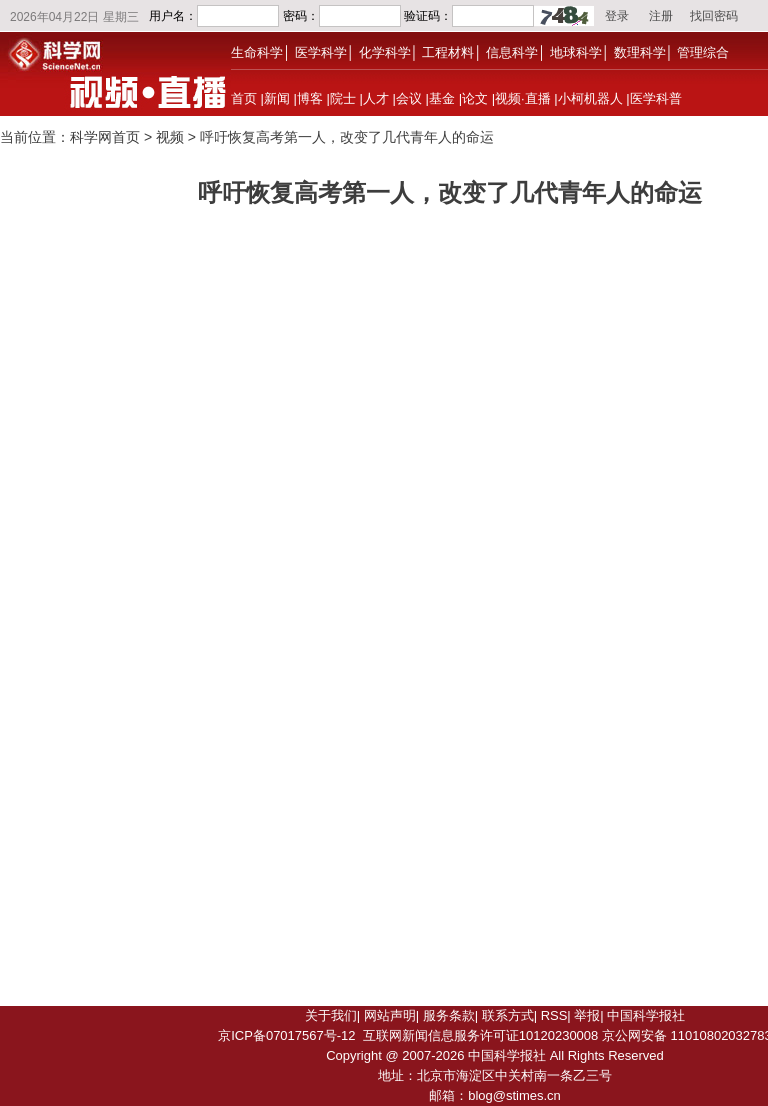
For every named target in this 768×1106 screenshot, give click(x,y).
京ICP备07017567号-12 (286, 1035)
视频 (170, 137)
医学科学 (321, 52)
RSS (554, 1015)
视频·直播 (523, 98)
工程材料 (448, 52)
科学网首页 (105, 137)
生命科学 (257, 52)
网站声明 (390, 1015)
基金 (442, 98)
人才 (376, 98)
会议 (409, 98)
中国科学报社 (646, 1015)
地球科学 (576, 52)
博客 (310, 98)
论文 (475, 98)
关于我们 (331, 1015)
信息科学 (512, 52)
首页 (244, 98)
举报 (587, 1015)
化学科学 (385, 52)
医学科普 (656, 98)
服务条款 (449, 1015)
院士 (343, 98)
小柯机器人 (590, 98)
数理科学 (640, 52)
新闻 (277, 98)
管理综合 (703, 52)
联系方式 (508, 1015)
